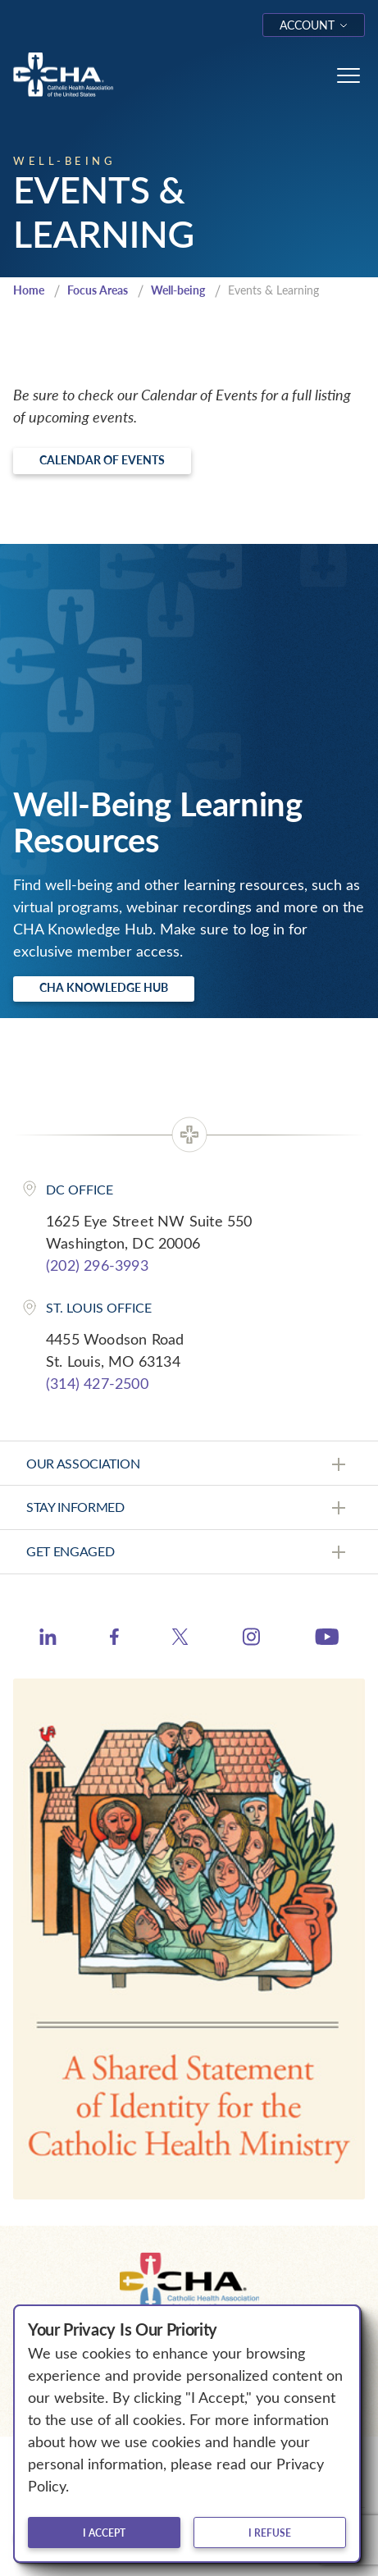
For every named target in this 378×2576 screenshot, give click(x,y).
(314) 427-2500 (97, 1383)
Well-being (178, 290)
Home (28, 290)
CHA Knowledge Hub (103, 987)
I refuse (269, 2532)
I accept (104, 2532)
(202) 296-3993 (97, 1265)
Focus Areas (97, 290)
